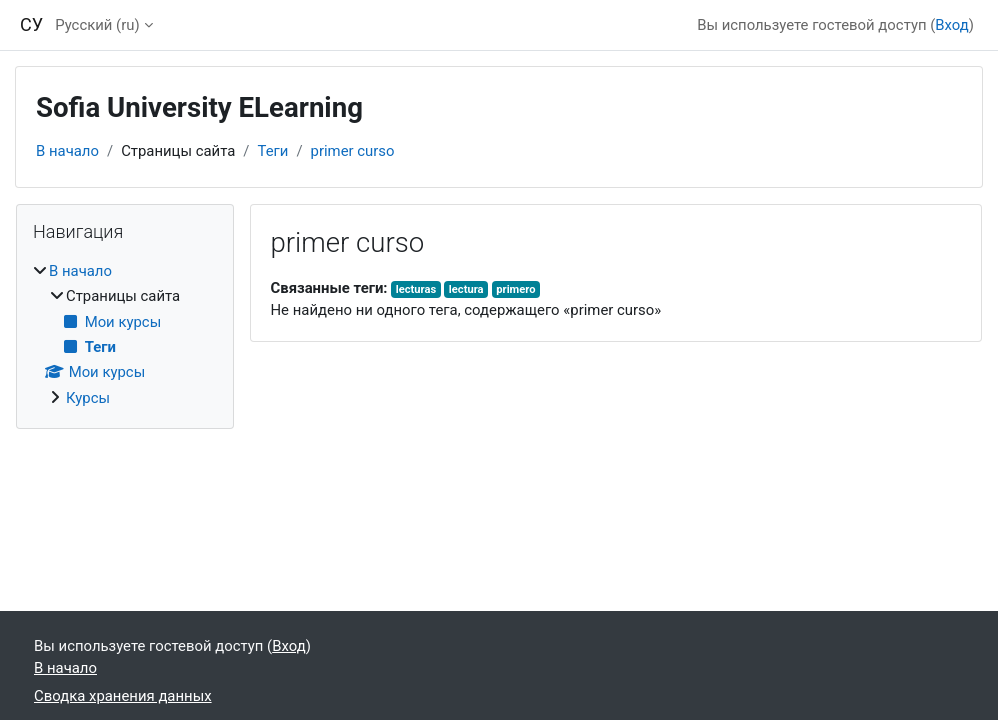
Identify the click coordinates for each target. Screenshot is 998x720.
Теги (273, 151)
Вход (951, 25)
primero (515, 289)
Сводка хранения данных (123, 696)
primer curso (353, 151)
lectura (466, 289)
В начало (67, 151)
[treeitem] (125, 334)
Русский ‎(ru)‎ (97, 25)
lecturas (416, 289)
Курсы (88, 398)
